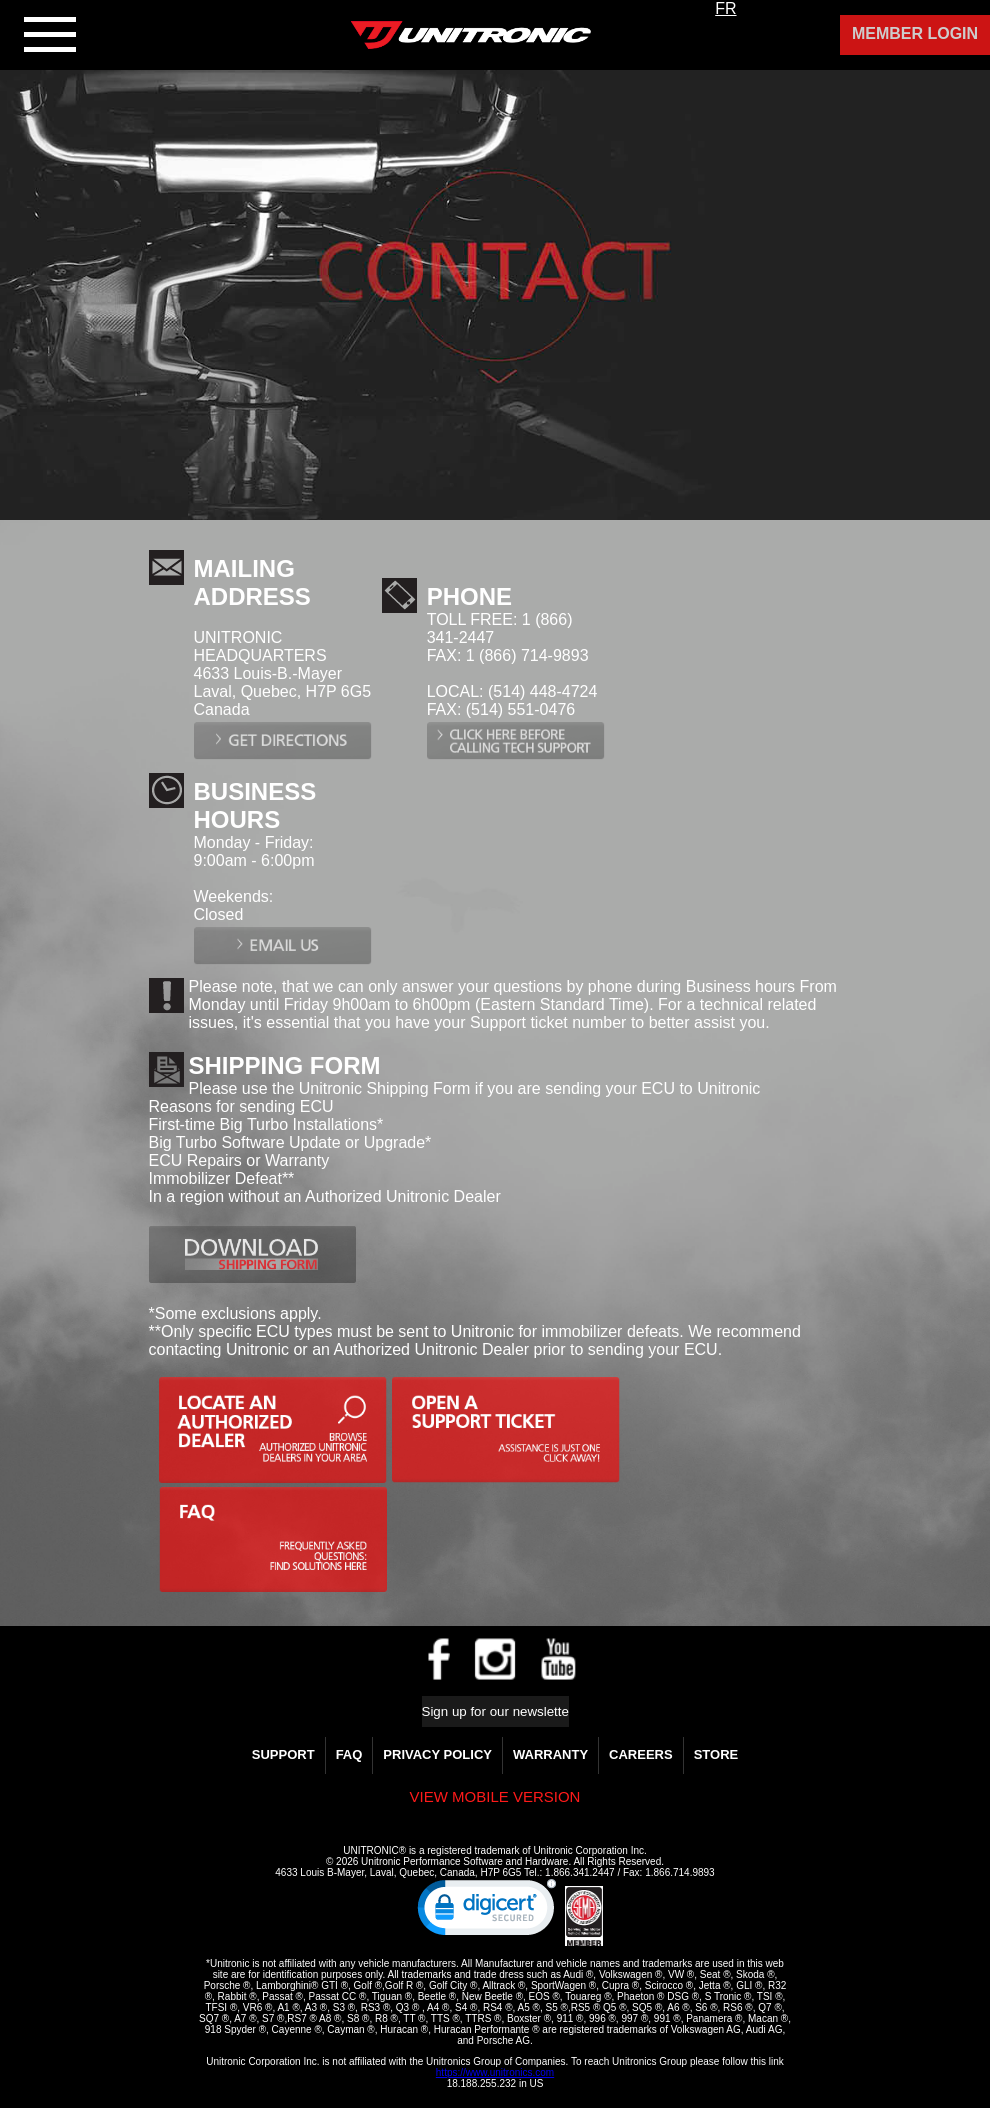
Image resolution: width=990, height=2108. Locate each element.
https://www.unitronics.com (495, 2072)
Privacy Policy (437, 1754)
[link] (487, 1912)
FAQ (349, 1754)
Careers (641, 1754)
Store (716, 1754)
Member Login (915, 33)
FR (725, 8)
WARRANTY (550, 1754)
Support (283, 1754)
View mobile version (495, 1796)
